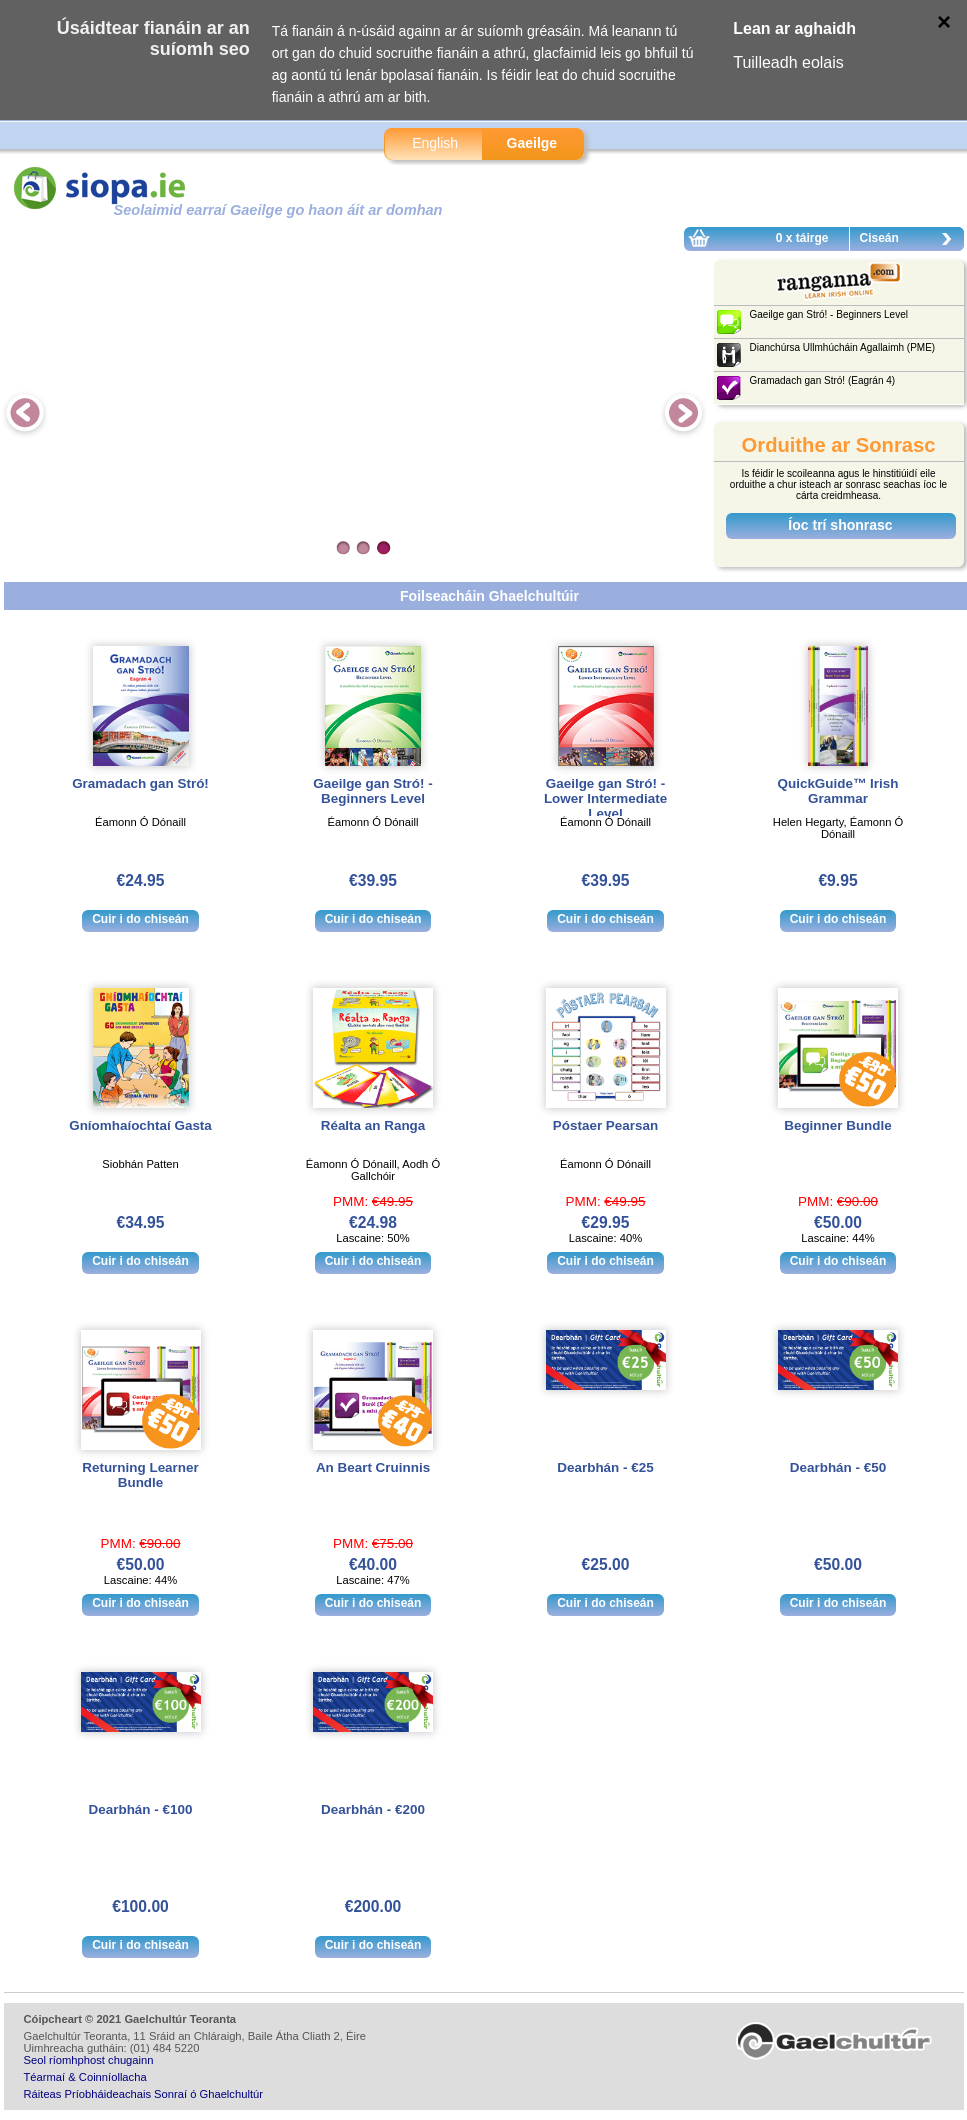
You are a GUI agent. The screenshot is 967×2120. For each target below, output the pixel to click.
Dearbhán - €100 (141, 1809)
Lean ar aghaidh (794, 28)
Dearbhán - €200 (373, 1809)
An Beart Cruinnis (373, 1467)
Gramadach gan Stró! (140, 783)
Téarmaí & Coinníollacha (85, 2077)
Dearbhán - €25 (605, 1467)
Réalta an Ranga (373, 1125)
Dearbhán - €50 (838, 1467)
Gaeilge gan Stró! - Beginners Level (372, 791)
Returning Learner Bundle (140, 1475)
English (435, 143)
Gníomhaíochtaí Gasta (140, 1125)
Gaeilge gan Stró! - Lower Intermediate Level (605, 798)
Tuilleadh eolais (788, 62)
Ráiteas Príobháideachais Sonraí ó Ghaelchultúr (143, 2094)
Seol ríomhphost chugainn (89, 2060)
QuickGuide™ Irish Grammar (838, 791)
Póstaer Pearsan (605, 1125)
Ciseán (911, 241)
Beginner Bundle (838, 1125)
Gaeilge (532, 143)
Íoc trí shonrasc (840, 525)
